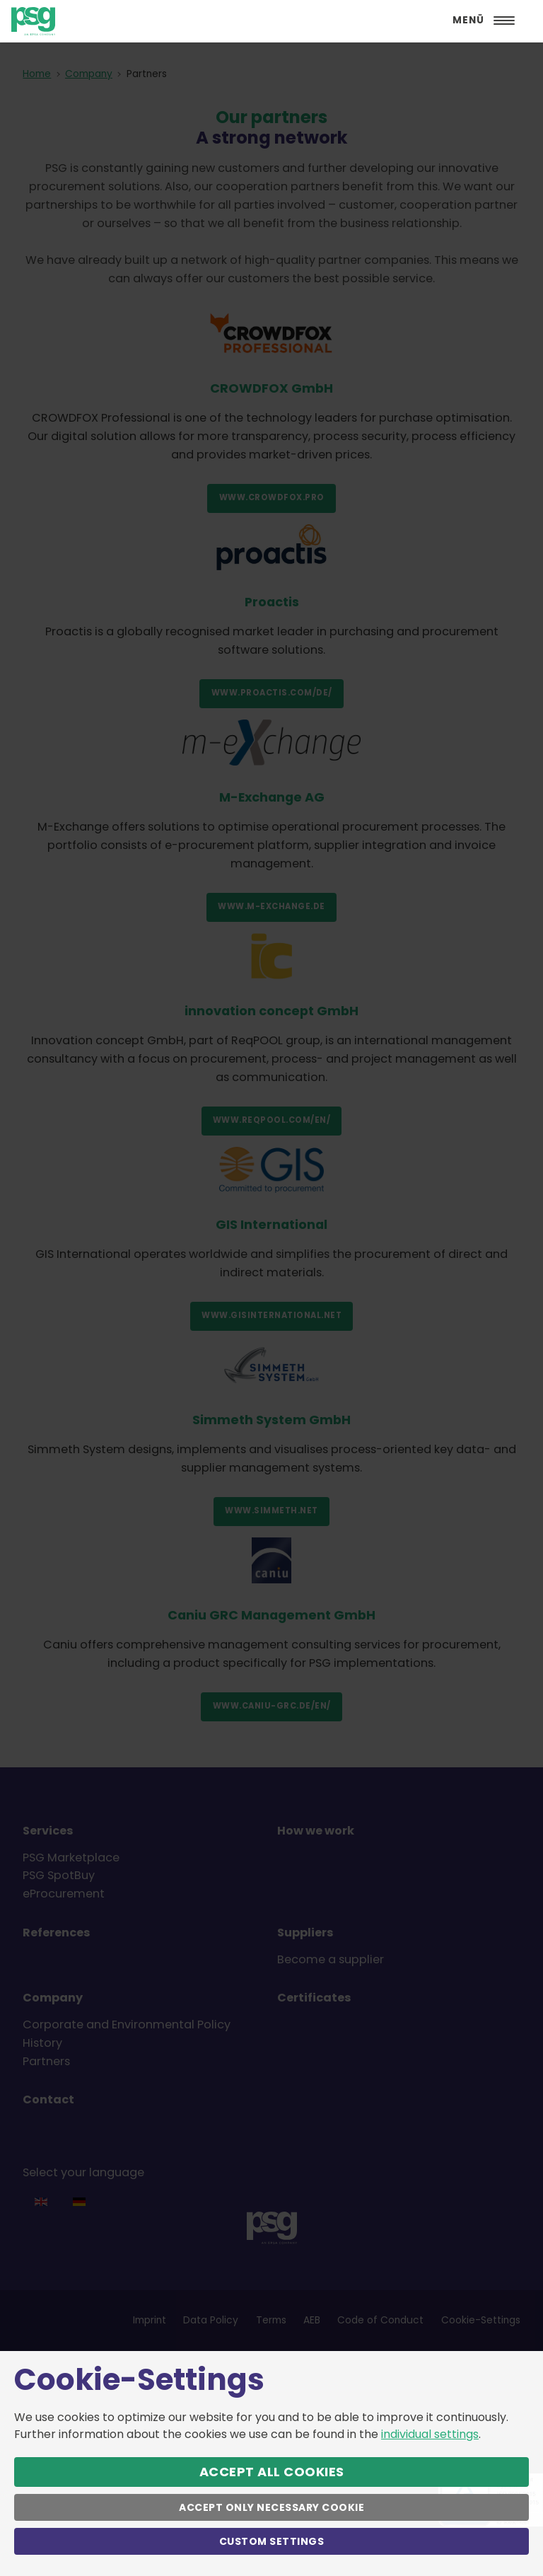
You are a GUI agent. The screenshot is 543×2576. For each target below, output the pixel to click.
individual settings (430, 2434)
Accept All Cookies (271, 2471)
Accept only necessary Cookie (271, 2507)
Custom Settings (272, 2541)
